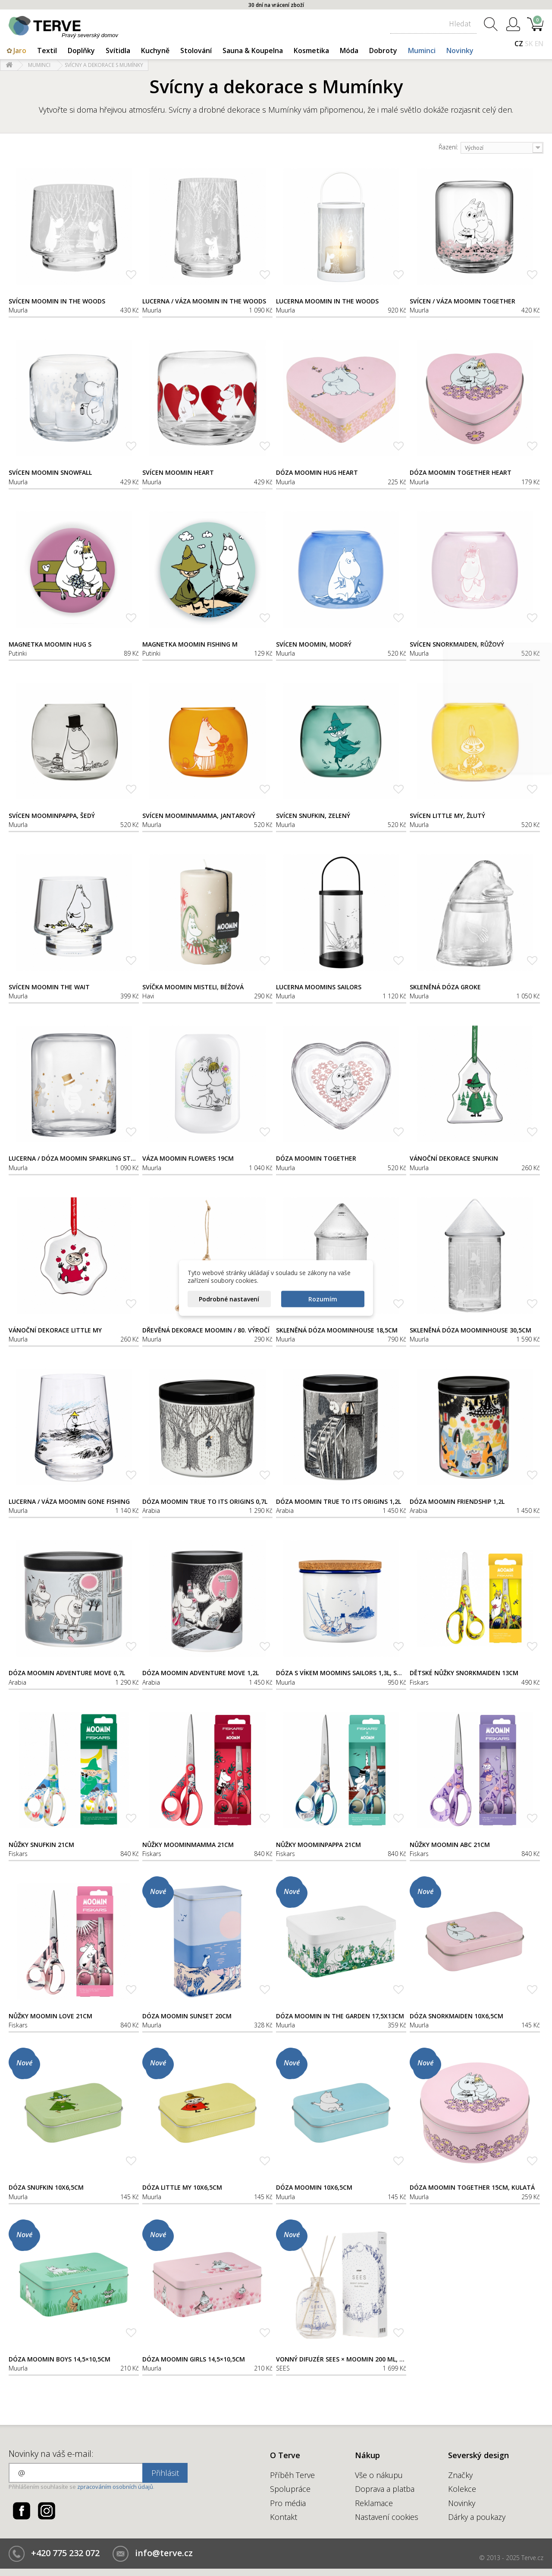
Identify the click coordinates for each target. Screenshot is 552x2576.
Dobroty (383, 50)
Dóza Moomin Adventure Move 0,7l (67, 1673)
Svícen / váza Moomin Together (462, 301)
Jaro (19, 50)
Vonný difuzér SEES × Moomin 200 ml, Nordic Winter (341, 2359)
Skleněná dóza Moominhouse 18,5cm (337, 1330)
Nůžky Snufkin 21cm (41, 1845)
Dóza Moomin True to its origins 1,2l (338, 1502)
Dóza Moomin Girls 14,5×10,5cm (193, 2359)
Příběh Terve (292, 2475)
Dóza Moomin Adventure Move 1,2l (200, 1673)
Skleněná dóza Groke (445, 987)
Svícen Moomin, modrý (313, 644)
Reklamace (374, 2503)
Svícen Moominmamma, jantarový (198, 816)
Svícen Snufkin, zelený (313, 816)
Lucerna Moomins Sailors (318, 987)
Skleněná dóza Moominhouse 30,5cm (470, 1330)
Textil (47, 50)
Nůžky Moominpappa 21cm (318, 1845)
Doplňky (81, 50)
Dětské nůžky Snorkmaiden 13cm (464, 1673)
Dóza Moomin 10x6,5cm (314, 2187)
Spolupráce (290, 2489)
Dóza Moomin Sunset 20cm (187, 2016)
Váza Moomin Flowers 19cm (188, 1158)
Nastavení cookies (386, 2517)
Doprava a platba (384, 2489)
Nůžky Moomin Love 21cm (50, 2016)
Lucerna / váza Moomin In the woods (204, 301)
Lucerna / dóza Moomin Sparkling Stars (74, 1158)
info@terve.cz (164, 2553)
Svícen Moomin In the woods (57, 301)
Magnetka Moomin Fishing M (190, 644)
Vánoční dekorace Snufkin (454, 1158)
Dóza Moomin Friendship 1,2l (457, 1502)
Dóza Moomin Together (316, 1158)
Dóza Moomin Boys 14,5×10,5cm (59, 2359)
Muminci (422, 50)
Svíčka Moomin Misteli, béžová (193, 987)
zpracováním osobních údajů (115, 2487)
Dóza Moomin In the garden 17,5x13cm (340, 2016)
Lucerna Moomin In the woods (327, 301)
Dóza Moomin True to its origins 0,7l (204, 1502)
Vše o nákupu (379, 2475)
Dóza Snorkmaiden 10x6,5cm (456, 2016)
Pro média (288, 2503)
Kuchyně (155, 50)
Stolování (196, 50)
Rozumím (322, 1299)
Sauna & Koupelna (253, 50)
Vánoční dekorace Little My (55, 1330)
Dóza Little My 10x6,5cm (182, 2187)
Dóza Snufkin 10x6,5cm (46, 2187)
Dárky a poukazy (476, 2517)
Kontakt (283, 2517)
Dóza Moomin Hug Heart (317, 473)
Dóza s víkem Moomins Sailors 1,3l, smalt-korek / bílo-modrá (341, 1673)
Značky (460, 2475)
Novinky (460, 50)
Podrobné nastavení (229, 1299)
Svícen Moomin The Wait (49, 987)
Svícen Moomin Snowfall (50, 473)
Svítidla (118, 50)
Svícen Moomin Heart (178, 473)
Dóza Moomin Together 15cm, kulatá (472, 2187)
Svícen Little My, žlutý (447, 816)
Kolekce (462, 2489)
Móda (349, 50)
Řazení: (448, 147)
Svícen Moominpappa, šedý (52, 816)
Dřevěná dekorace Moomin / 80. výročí (206, 1330)
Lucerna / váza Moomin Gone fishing (69, 1502)
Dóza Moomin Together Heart (460, 473)
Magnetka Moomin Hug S (50, 644)
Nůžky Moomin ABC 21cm (450, 1845)
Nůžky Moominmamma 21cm (188, 1845)
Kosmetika (311, 50)
